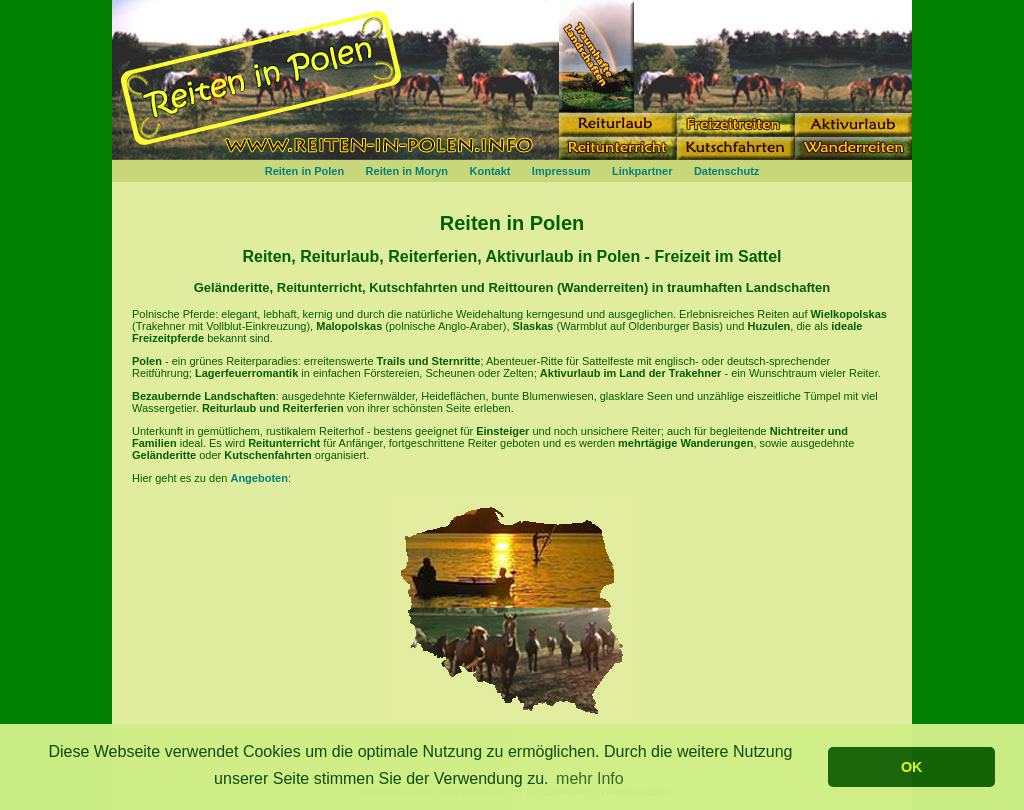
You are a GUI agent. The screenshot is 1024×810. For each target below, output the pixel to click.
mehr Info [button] (590, 778)
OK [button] (912, 767)
